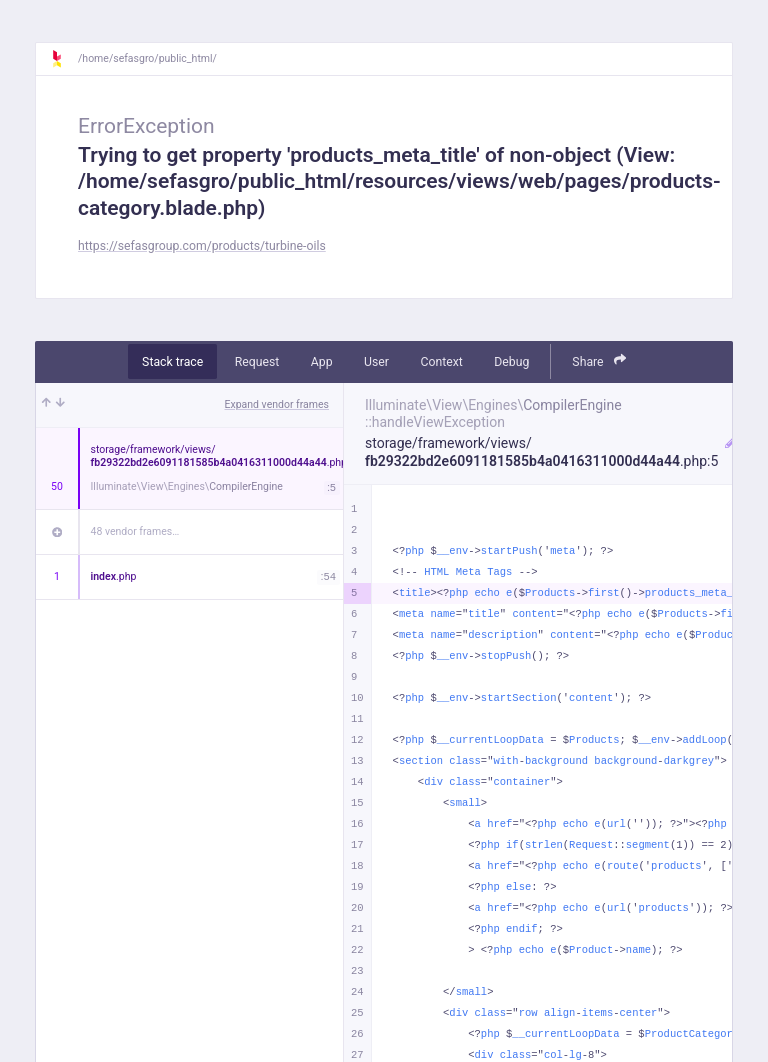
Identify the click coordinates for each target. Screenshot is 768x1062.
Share (599, 360)
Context (441, 362)
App (322, 362)
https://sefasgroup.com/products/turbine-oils (202, 246)
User (376, 362)
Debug (511, 362)
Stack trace (172, 362)
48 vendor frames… (135, 531)
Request (257, 362)
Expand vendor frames (277, 404)
